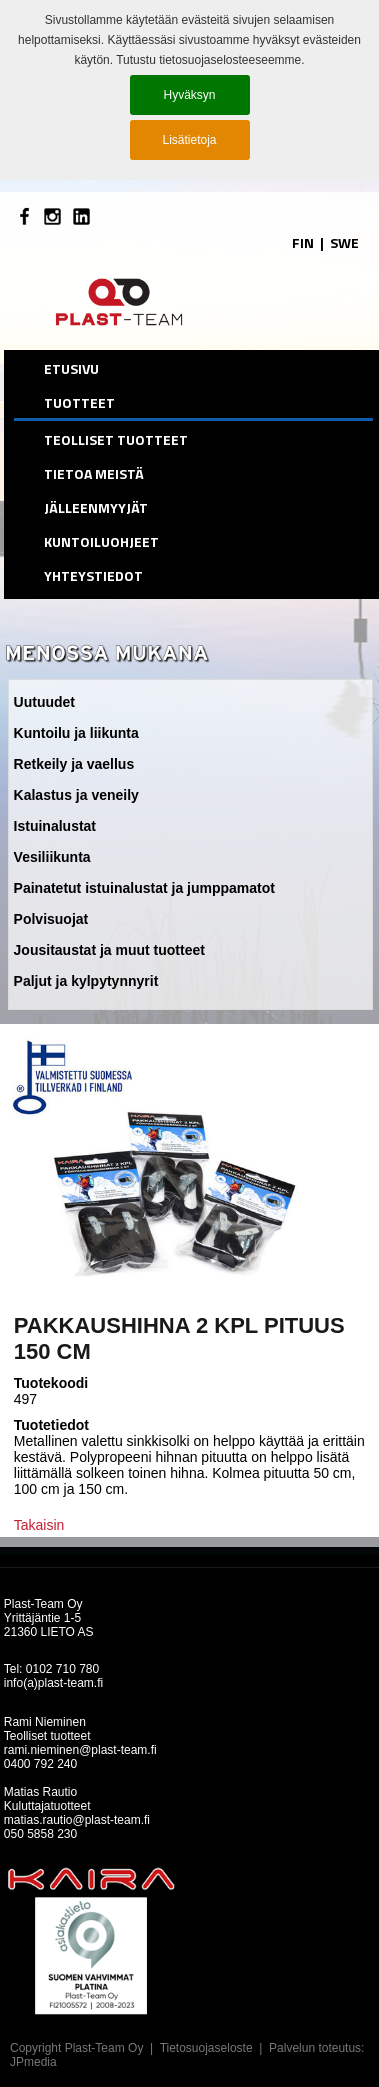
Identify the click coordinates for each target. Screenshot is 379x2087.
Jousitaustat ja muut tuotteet (109, 950)
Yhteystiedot (93, 575)
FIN (303, 242)
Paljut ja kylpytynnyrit (86, 981)
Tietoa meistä (94, 473)
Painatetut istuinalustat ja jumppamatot (144, 888)
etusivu (71, 368)
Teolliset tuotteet (116, 439)
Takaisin (39, 1525)
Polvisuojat (51, 919)
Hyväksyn (189, 95)
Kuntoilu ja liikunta (76, 733)
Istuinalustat (55, 826)
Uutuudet (44, 702)
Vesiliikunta (52, 857)
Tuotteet (79, 402)
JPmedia (33, 2062)
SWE (344, 242)
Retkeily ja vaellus (74, 764)
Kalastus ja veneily (76, 795)
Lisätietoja (189, 140)
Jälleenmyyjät (96, 507)
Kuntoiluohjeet (101, 541)
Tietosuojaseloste (206, 2048)
